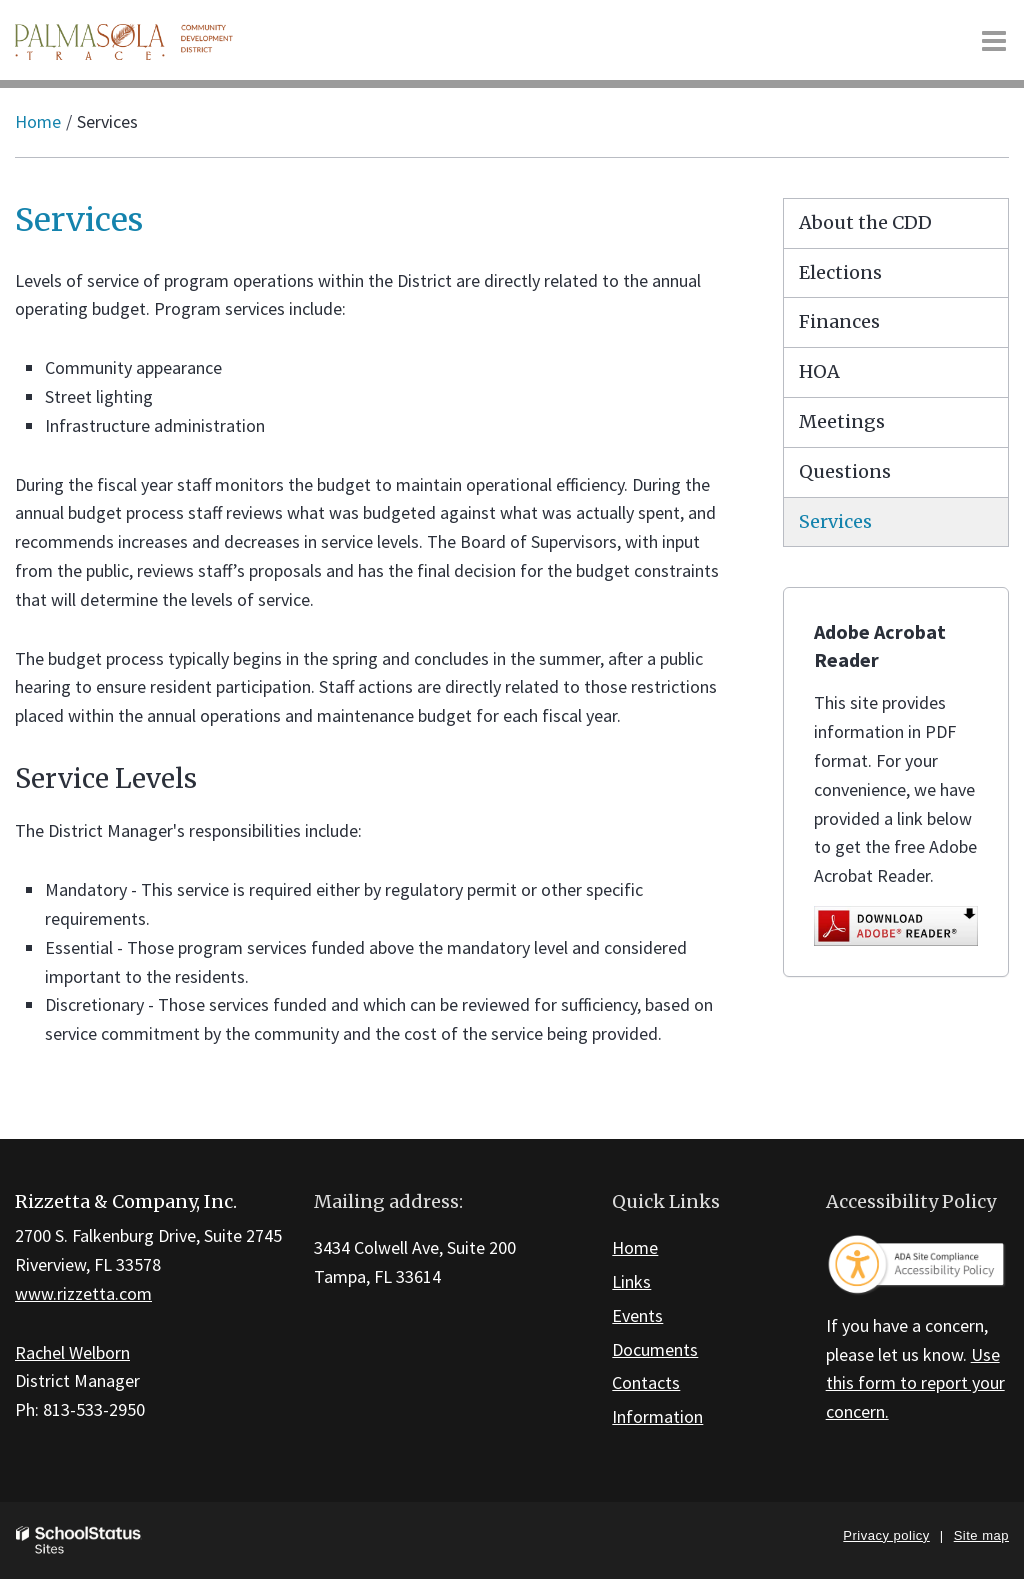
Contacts (646, 1382)
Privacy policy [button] (886, 1535)
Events (637, 1315)
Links (631, 1281)
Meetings (842, 421)
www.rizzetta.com (83, 1293)
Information (657, 1416)
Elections (840, 272)
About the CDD (865, 222)
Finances (839, 321)
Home (38, 121)
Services (835, 521)
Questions (845, 471)
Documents (655, 1349)
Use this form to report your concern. (915, 1383)
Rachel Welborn (72, 1352)
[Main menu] (994, 40)
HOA (819, 371)
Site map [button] (981, 1535)
